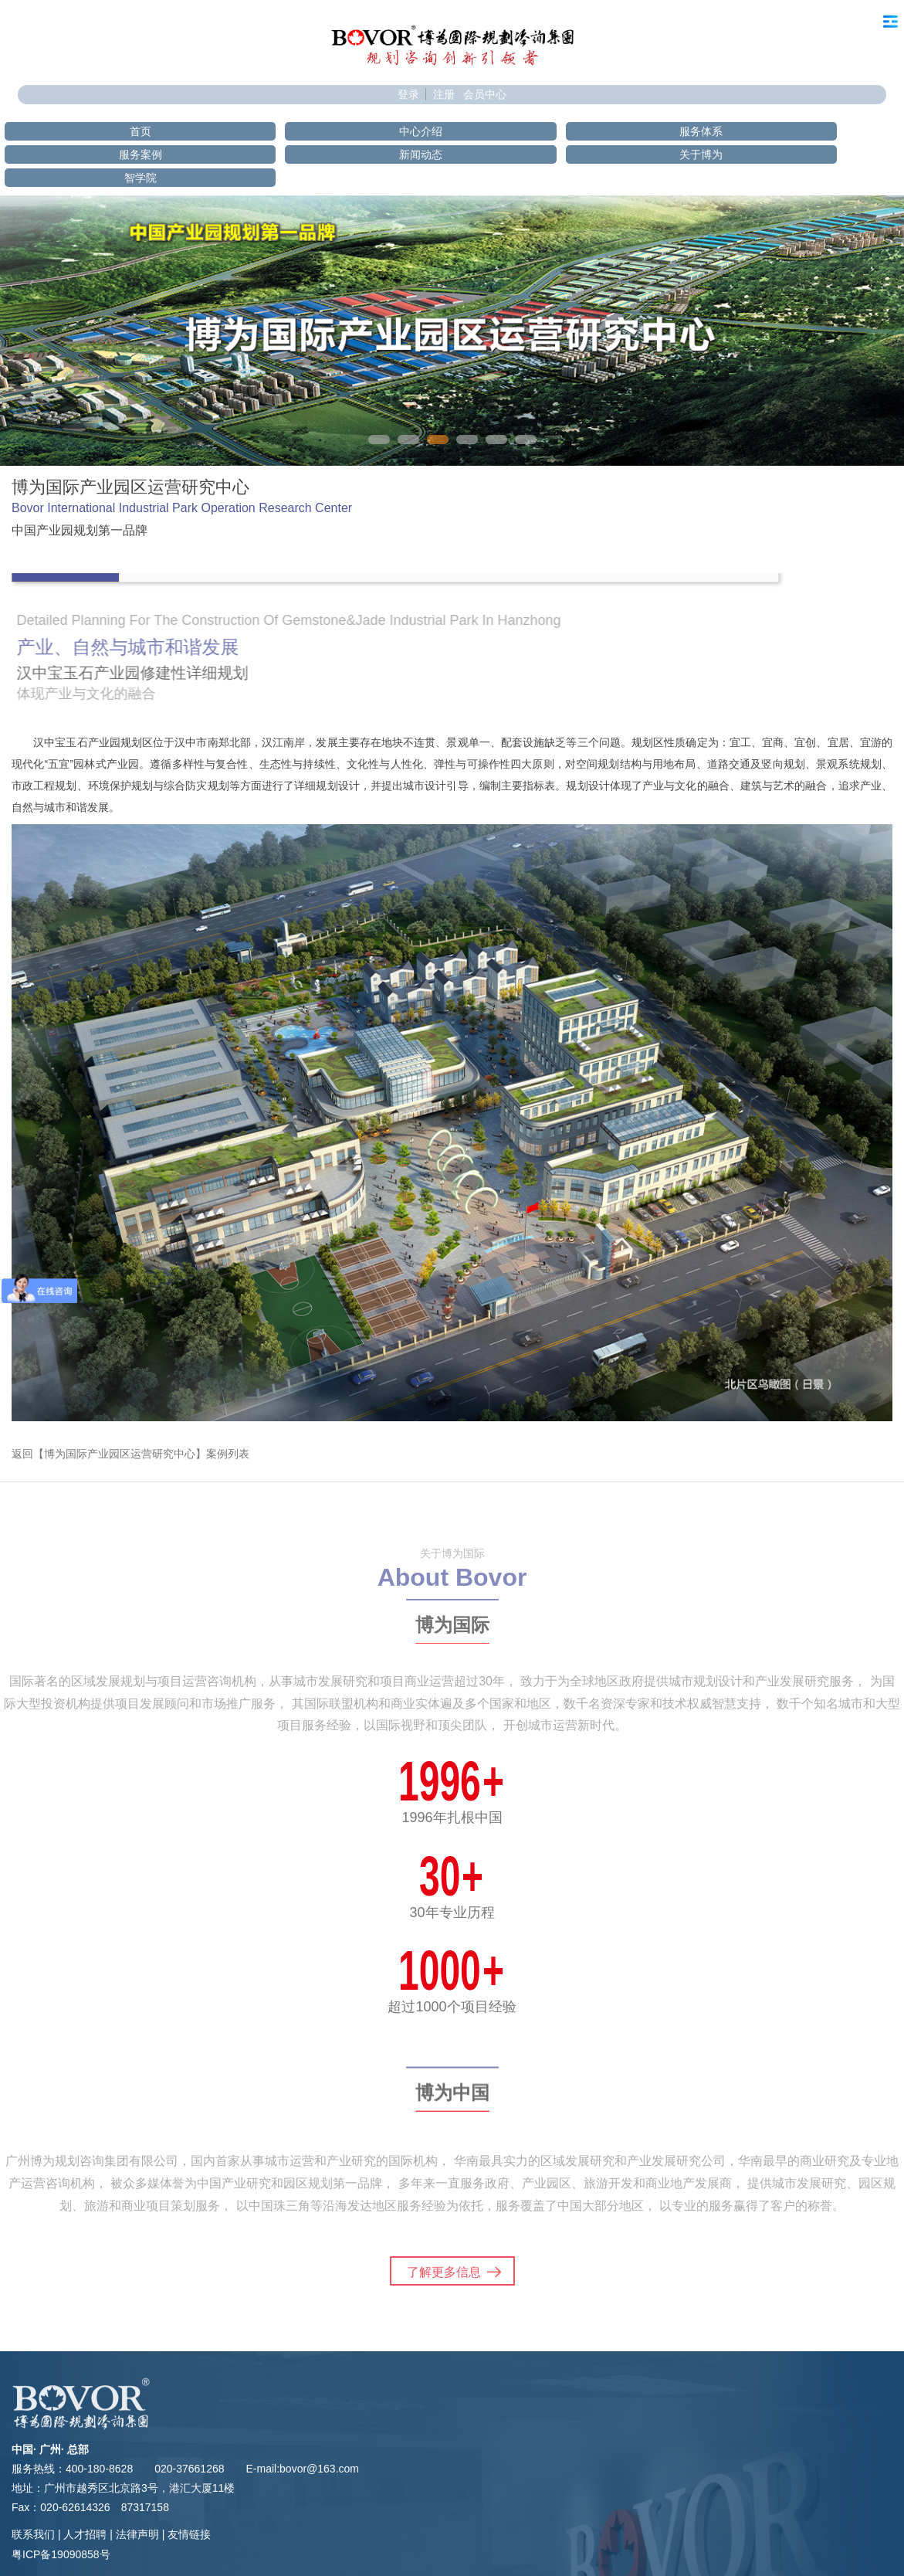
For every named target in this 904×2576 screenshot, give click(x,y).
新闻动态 (420, 154)
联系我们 (33, 2534)
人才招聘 (85, 2534)
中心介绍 (420, 131)
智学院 (140, 177)
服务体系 (701, 131)
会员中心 (484, 94)
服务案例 (140, 154)
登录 (408, 94)
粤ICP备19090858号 (61, 2554)
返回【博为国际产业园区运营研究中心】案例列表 (130, 1454)
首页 (140, 131)
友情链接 (189, 2534)
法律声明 (137, 2534)
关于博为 (701, 154)
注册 (444, 94)
